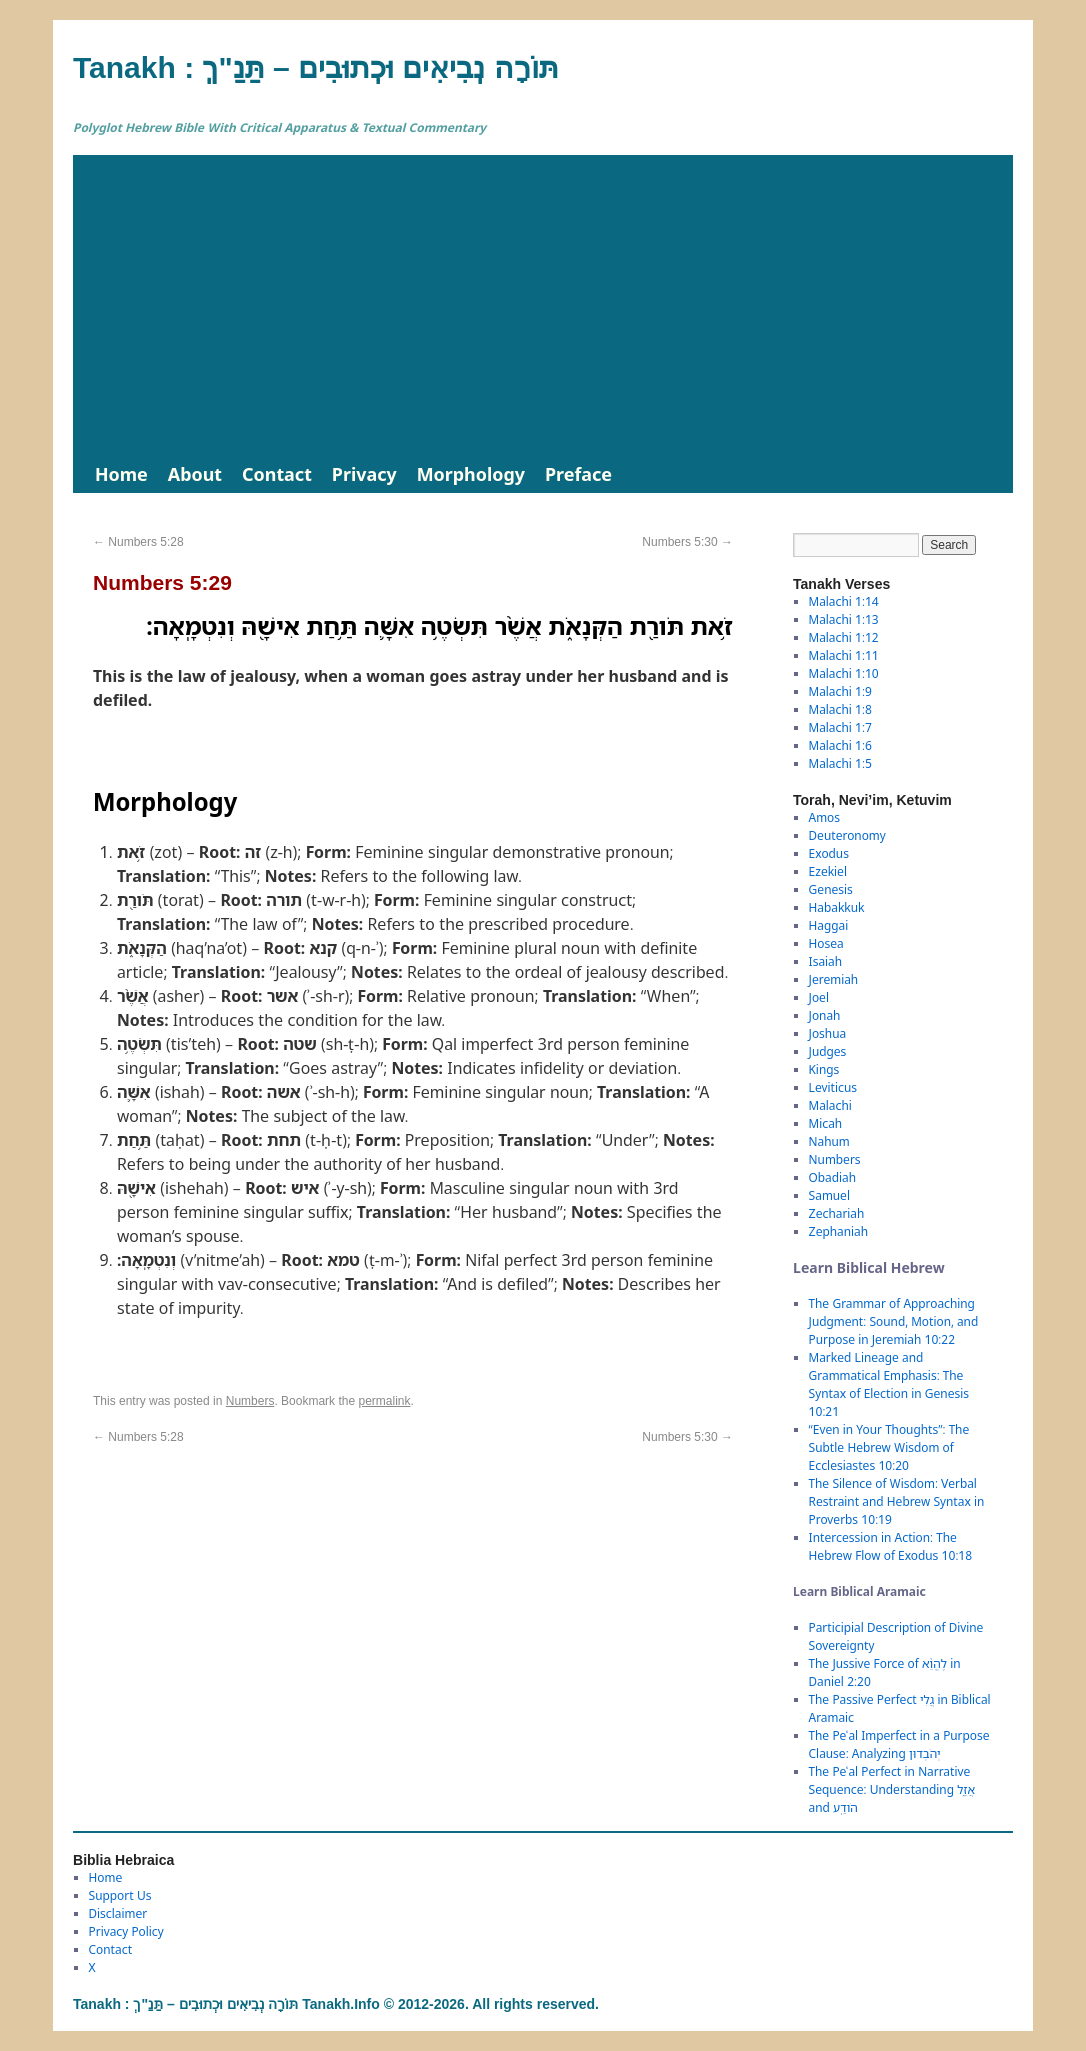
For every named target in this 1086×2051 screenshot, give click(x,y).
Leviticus (833, 1087)
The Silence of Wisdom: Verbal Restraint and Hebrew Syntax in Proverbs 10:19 (897, 1501)
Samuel (829, 1195)
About (195, 474)
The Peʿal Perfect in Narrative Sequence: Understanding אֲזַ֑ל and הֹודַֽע (892, 1789)
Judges (828, 1051)
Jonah (825, 1015)
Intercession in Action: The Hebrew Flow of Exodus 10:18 (891, 1546)
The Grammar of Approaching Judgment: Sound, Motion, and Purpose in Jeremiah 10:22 (894, 1321)
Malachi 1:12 (844, 637)
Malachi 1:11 (844, 655)
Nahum (829, 1141)
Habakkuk (837, 907)
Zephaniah (838, 1231)
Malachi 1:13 (844, 619)
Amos (824, 817)
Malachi (830, 1105)
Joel (819, 997)
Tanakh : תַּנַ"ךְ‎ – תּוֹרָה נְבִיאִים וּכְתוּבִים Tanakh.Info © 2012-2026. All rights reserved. (336, 2004)
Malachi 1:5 (840, 763)
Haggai (829, 925)
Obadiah (832, 1177)
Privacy (364, 474)
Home (121, 474)
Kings (824, 1069)
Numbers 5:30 (687, 542)
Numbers (250, 1401)
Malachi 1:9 (840, 691)
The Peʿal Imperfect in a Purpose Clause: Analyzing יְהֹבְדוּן (899, 1744)
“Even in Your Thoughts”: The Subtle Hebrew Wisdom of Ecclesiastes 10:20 (889, 1447)
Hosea (826, 943)
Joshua (828, 1033)
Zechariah (837, 1213)
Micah (826, 1123)
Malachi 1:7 (840, 727)
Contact (277, 474)
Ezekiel (828, 871)
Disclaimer (118, 1913)
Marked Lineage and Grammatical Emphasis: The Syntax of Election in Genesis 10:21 (889, 1384)
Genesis (831, 889)
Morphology (471, 474)
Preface (578, 474)
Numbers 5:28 (138, 542)
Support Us (120, 1895)
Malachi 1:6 (840, 745)
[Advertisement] (543, 305)
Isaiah (825, 961)
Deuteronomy (847, 835)
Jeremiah (834, 979)
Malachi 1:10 (844, 673)
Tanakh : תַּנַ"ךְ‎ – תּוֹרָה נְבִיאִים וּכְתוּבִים (316, 67)
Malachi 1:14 (844, 601)
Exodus (829, 853)
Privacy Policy (126, 1931)
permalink (384, 1401)
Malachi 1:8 (840, 709)
